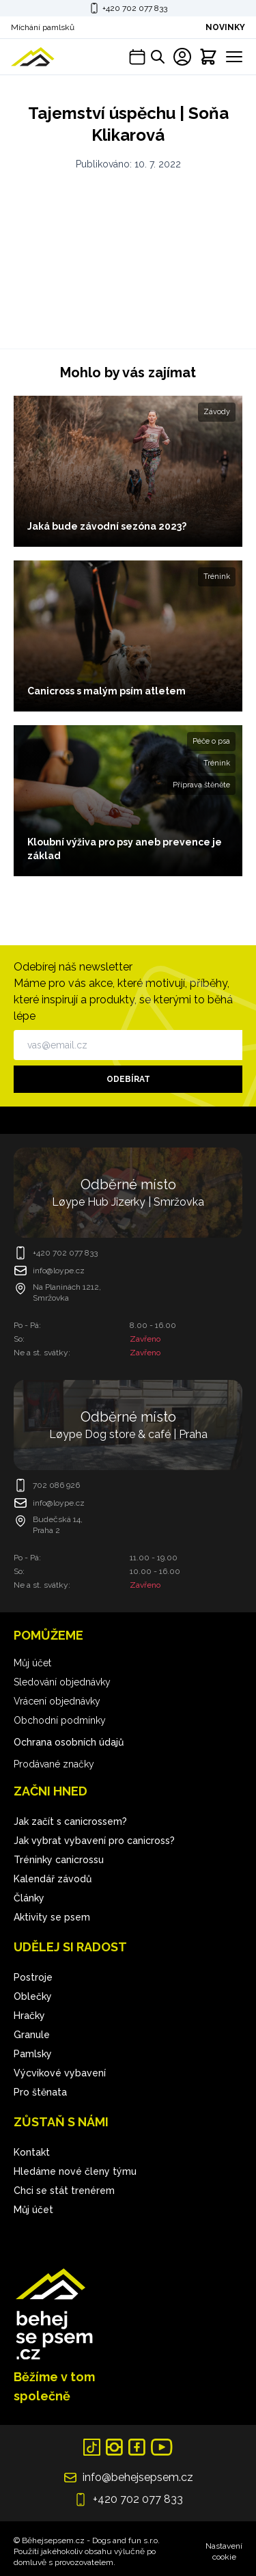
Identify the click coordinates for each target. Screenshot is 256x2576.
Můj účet (32, 1662)
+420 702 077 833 (134, 8)
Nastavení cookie (223, 2551)
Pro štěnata (40, 2092)
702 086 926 (56, 1485)
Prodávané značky (54, 1764)
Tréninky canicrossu (59, 1859)
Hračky (29, 2015)
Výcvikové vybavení (60, 2072)
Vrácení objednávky (57, 1701)
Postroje (33, 1977)
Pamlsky (33, 2053)
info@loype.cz (59, 1270)
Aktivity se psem (52, 1917)
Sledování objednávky (62, 1682)
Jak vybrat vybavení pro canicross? (94, 1840)
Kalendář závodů (52, 1878)
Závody (216, 411)
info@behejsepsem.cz (138, 2477)
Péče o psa (211, 741)
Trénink (216, 576)
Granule (32, 2034)
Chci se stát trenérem (64, 2190)
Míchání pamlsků (42, 27)
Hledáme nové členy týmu (75, 2171)
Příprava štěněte (201, 785)
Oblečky (33, 1996)
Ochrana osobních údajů (69, 1742)
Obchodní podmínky (60, 1720)
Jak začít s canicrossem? (70, 1821)
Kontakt (32, 2152)
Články (29, 1898)
